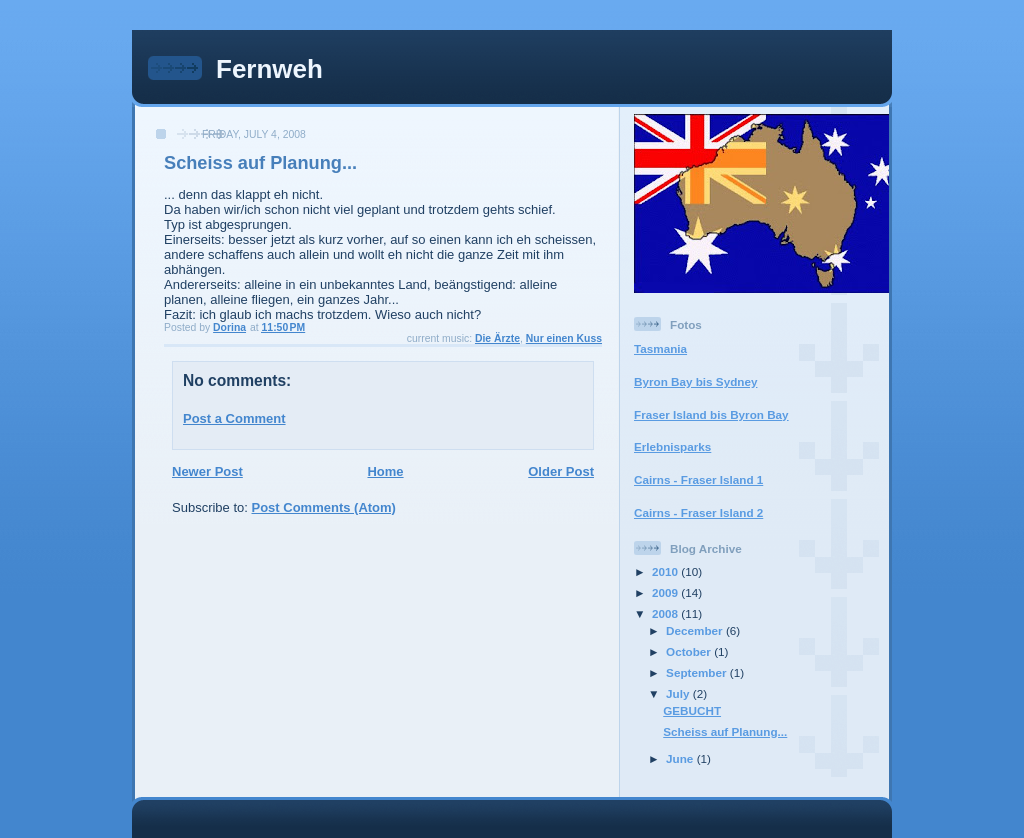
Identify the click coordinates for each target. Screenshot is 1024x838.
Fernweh (269, 69)
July (679, 693)
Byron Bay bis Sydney (695, 381)
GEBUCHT (692, 710)
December (696, 630)
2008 (666, 613)
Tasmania (660, 348)
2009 (666, 592)
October (690, 651)
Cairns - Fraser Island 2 (698, 512)
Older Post (561, 471)
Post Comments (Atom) (324, 507)
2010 (666, 571)
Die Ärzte (497, 338)
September (698, 672)
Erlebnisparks (672, 446)
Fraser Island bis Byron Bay (711, 414)
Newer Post (207, 471)
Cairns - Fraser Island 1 (698, 479)
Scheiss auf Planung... (725, 731)
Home (385, 471)
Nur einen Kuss (564, 338)
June (681, 758)
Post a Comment (234, 418)
